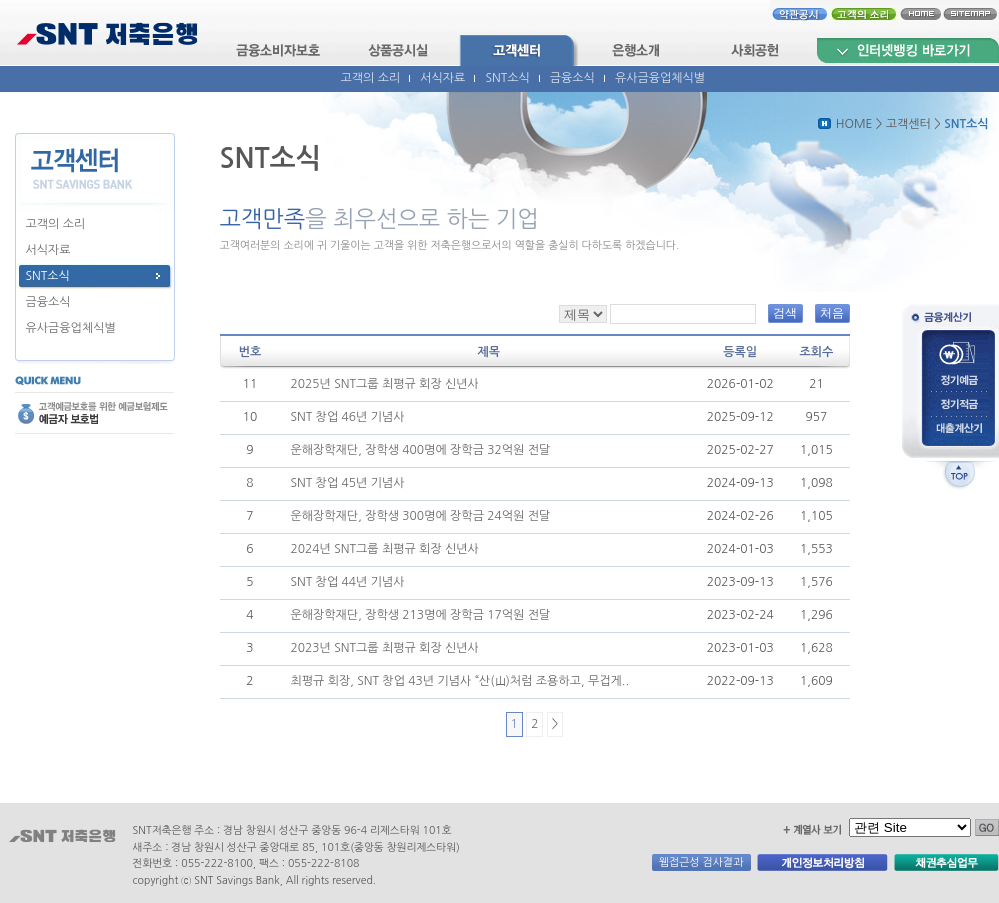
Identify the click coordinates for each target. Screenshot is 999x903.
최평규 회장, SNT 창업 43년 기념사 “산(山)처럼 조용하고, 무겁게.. (459, 681)
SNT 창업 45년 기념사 (347, 483)
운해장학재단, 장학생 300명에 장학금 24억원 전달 (420, 516)
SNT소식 (507, 78)
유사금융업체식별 (660, 78)
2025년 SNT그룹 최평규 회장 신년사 (384, 384)
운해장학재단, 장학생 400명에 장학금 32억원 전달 (420, 450)
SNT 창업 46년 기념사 (347, 417)
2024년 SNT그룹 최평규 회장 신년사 (384, 549)
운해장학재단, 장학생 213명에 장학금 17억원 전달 (420, 615)
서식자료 (442, 78)
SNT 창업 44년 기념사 (347, 582)
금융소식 (572, 78)
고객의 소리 (371, 78)
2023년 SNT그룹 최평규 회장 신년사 (384, 648)
